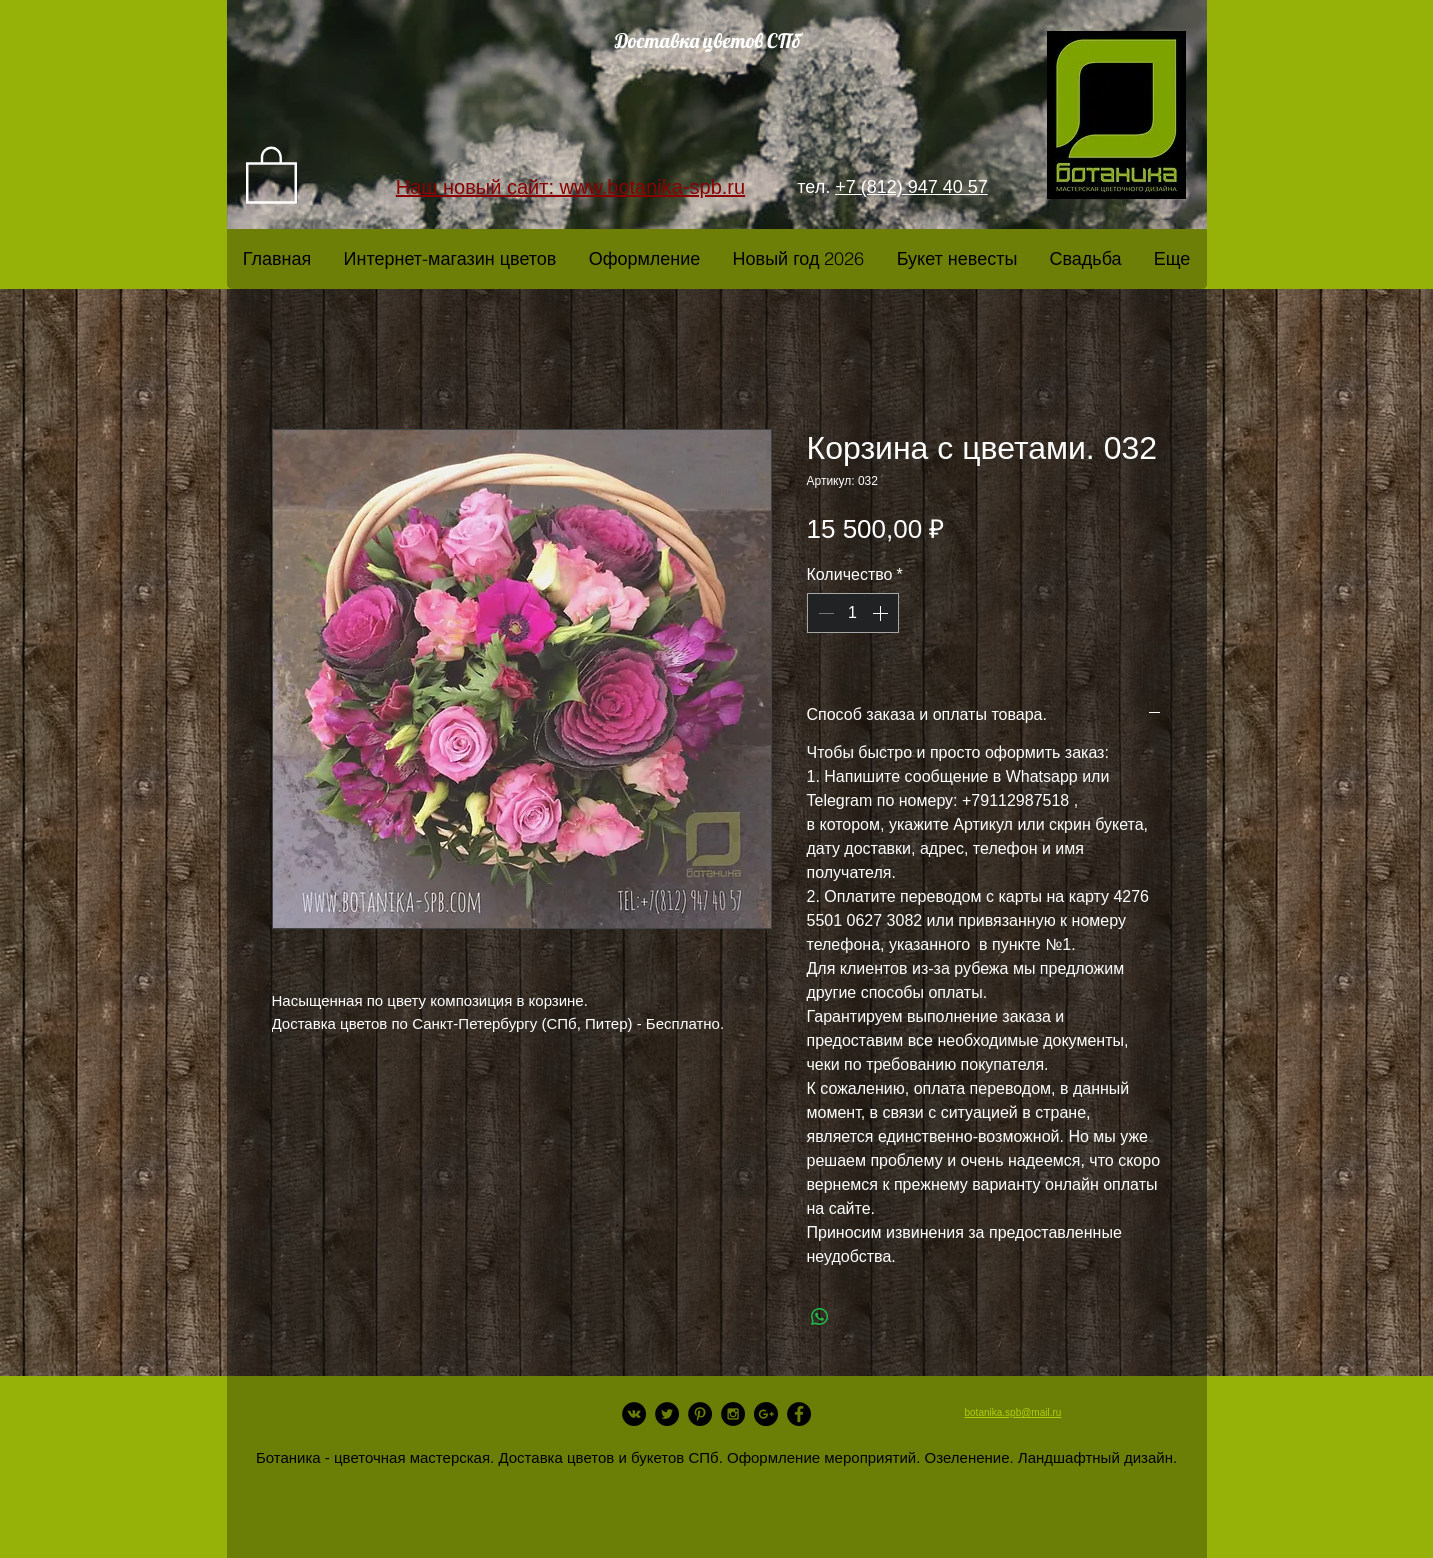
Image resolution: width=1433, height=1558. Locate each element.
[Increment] (882, 613)
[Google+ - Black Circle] (766, 1414)
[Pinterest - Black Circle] (700, 1414)
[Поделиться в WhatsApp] (820, 1317)
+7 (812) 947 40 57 (911, 187)
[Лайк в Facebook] (417, 1444)
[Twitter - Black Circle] (667, 1414)
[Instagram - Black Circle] (733, 1414)
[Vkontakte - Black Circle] (634, 1414)
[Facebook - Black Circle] (799, 1414)
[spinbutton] (853, 613)
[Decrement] (824, 613)
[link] (271, 173)
